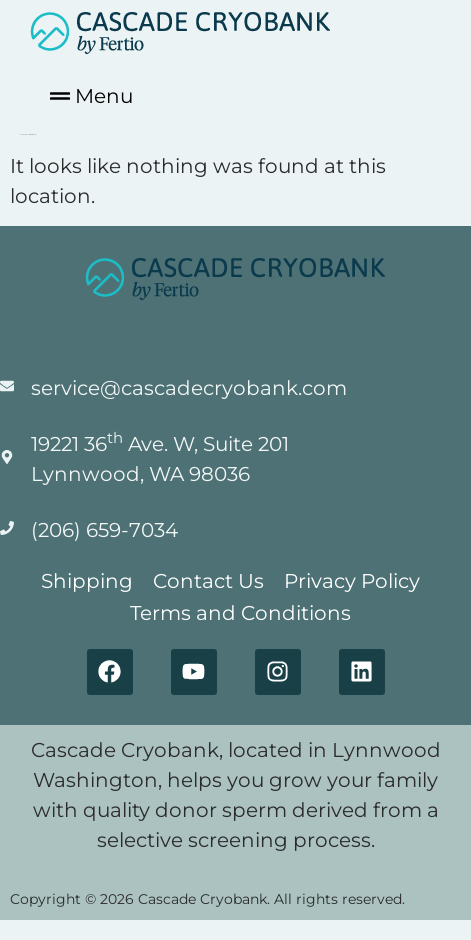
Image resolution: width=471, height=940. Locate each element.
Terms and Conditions (240, 613)
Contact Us (208, 581)
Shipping (87, 581)
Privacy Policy (352, 581)
